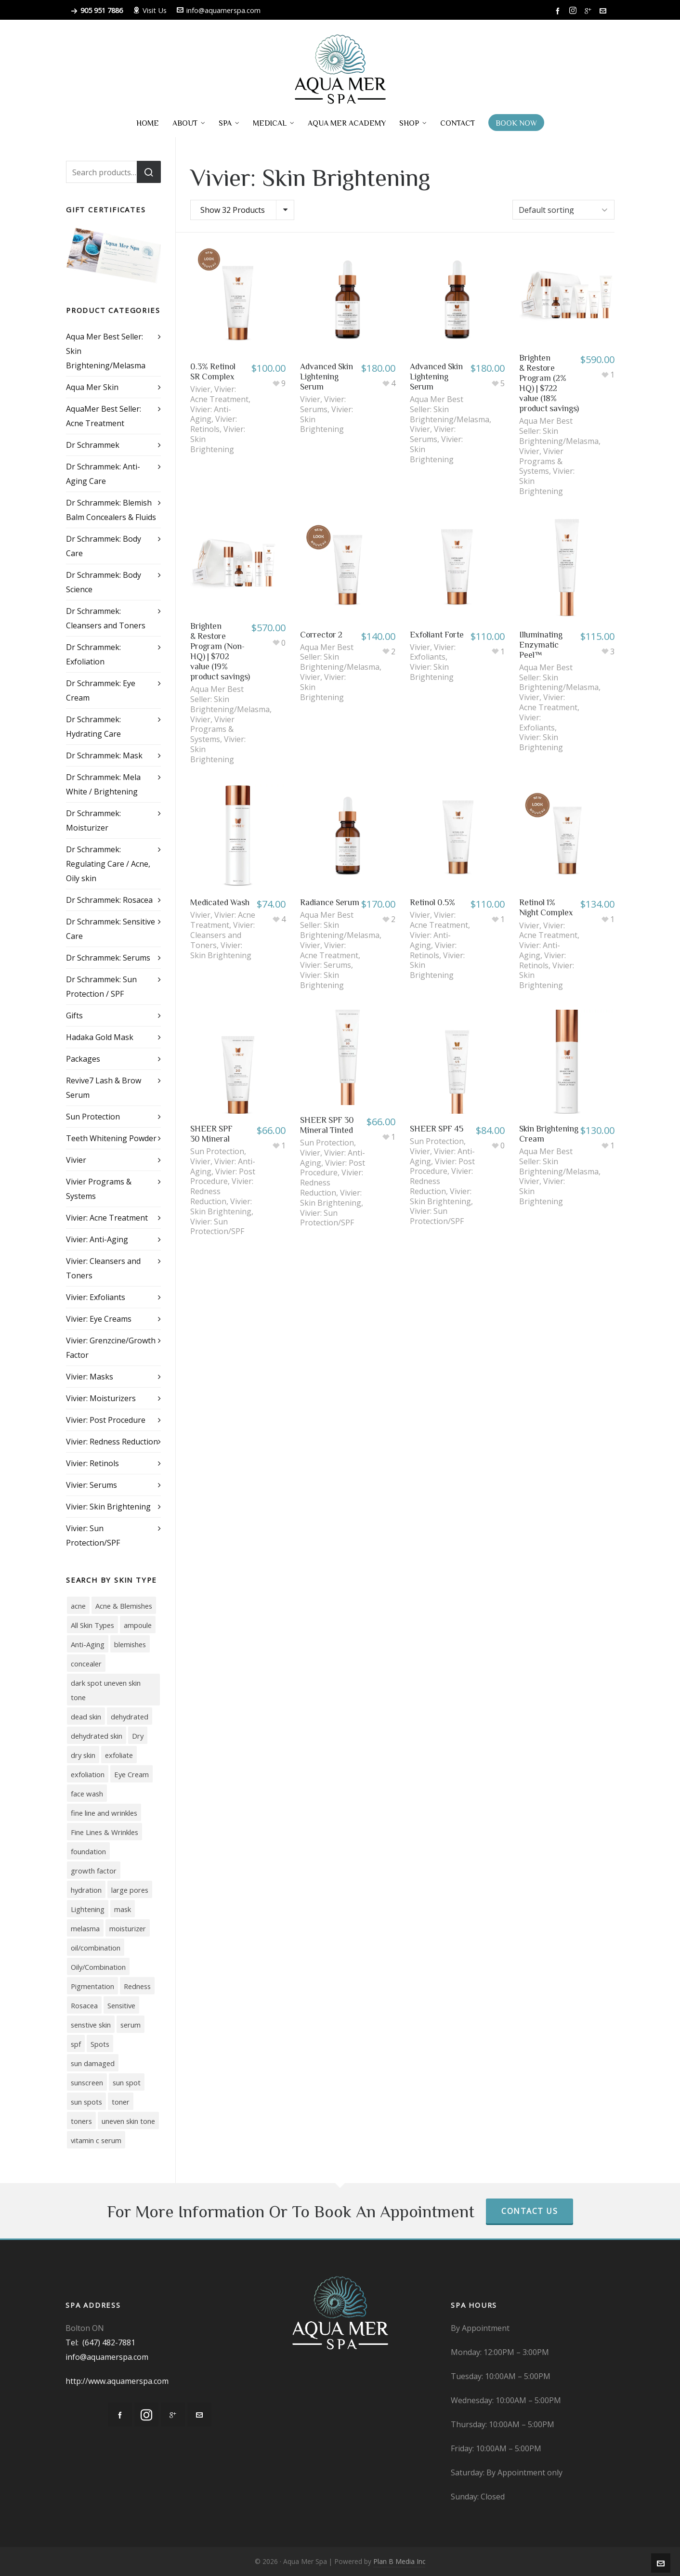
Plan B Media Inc (399, 2561)
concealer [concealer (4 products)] (86, 1663)
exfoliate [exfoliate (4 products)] (119, 1755)
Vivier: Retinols (213, 424)
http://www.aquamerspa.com (117, 2381)
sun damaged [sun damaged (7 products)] (93, 2063)
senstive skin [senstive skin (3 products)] (91, 2025)
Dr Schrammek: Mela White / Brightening (103, 784)
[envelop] (604, 10)
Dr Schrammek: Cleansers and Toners (105, 618)
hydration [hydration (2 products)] (86, 1890)
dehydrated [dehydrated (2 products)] (129, 1716)
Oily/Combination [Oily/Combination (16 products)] (98, 1967)
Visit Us (150, 10)
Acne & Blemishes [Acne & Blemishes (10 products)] (123, 1606)
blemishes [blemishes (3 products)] (130, 1644)
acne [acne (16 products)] (78, 1606)
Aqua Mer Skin (92, 387)
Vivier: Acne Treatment (219, 394)
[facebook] (559, 10)
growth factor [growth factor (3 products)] (94, 1870)
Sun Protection (217, 1151)
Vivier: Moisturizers (101, 1398)
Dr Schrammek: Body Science (103, 582)
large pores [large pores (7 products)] (129, 1890)
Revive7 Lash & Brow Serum (103, 1087)
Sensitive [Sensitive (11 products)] (121, 2005)
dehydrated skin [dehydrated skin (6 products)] (96, 1736)
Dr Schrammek (92, 445)
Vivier (200, 389)
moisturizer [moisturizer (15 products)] (127, 1928)
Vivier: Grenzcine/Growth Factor (111, 1347)
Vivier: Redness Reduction (112, 1441)
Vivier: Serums (323, 404)
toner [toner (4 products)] (121, 2102)
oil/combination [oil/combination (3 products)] (95, 1947)
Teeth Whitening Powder (111, 1138)
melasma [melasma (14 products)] (85, 1928)
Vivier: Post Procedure (222, 1176)
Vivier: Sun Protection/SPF (217, 1226)
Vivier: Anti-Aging (210, 414)
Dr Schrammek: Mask (104, 755)
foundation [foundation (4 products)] (88, 1851)
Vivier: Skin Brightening (432, 672)
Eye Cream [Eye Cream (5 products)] (131, 1774)
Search (149, 172)
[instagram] (574, 10)
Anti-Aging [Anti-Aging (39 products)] (88, 1644)
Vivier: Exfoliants (433, 652)
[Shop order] (563, 210)
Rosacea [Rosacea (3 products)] (84, 2005)
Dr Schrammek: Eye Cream (100, 690)
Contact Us (529, 2211)
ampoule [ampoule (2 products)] (138, 1625)
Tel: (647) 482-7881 (100, 2342)
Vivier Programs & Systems (541, 461)
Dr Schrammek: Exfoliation (93, 654)
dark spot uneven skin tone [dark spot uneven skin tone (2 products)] (106, 1690)
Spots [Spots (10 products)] (100, 2044)
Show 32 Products (232, 210)
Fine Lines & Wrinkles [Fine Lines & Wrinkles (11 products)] (104, 1832)
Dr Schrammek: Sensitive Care (110, 928)
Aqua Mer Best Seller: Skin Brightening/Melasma (105, 351)
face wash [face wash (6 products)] (87, 1793)
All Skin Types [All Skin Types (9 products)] (92, 1625)
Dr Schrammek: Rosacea (109, 900)
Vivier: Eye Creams (98, 1319)
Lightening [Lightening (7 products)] (88, 1909)
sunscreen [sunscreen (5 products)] (87, 2082)
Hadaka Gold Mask (99, 1037)
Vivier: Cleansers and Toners (222, 935)
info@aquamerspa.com (219, 10)
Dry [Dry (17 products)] (138, 1736)
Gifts (74, 1015)
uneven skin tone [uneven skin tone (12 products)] (128, 2121)
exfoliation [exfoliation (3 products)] (88, 1774)
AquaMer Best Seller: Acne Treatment (103, 416)
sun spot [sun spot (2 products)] (127, 2082)
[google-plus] (589, 10)
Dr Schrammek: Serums (108, 957)
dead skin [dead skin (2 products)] (86, 1716)
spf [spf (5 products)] (76, 2044)
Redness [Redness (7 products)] (137, 1986)
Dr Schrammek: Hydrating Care (93, 726)
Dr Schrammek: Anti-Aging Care (103, 473)
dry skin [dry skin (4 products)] (83, 1755)
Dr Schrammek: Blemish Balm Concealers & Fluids (111, 509)
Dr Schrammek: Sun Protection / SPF (101, 986)
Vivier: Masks (89, 1376)
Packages (83, 1059)
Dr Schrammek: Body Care (103, 546)
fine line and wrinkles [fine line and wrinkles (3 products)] (104, 1813)
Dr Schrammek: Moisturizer (93, 820)
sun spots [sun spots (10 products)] (86, 2102)
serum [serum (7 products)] (130, 2025)
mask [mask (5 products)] (122, 1909)
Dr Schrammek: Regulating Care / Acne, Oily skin (108, 864)
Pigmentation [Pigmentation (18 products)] (92, 1986)
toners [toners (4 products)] (81, 2121)
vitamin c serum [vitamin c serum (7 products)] (96, 2140)
